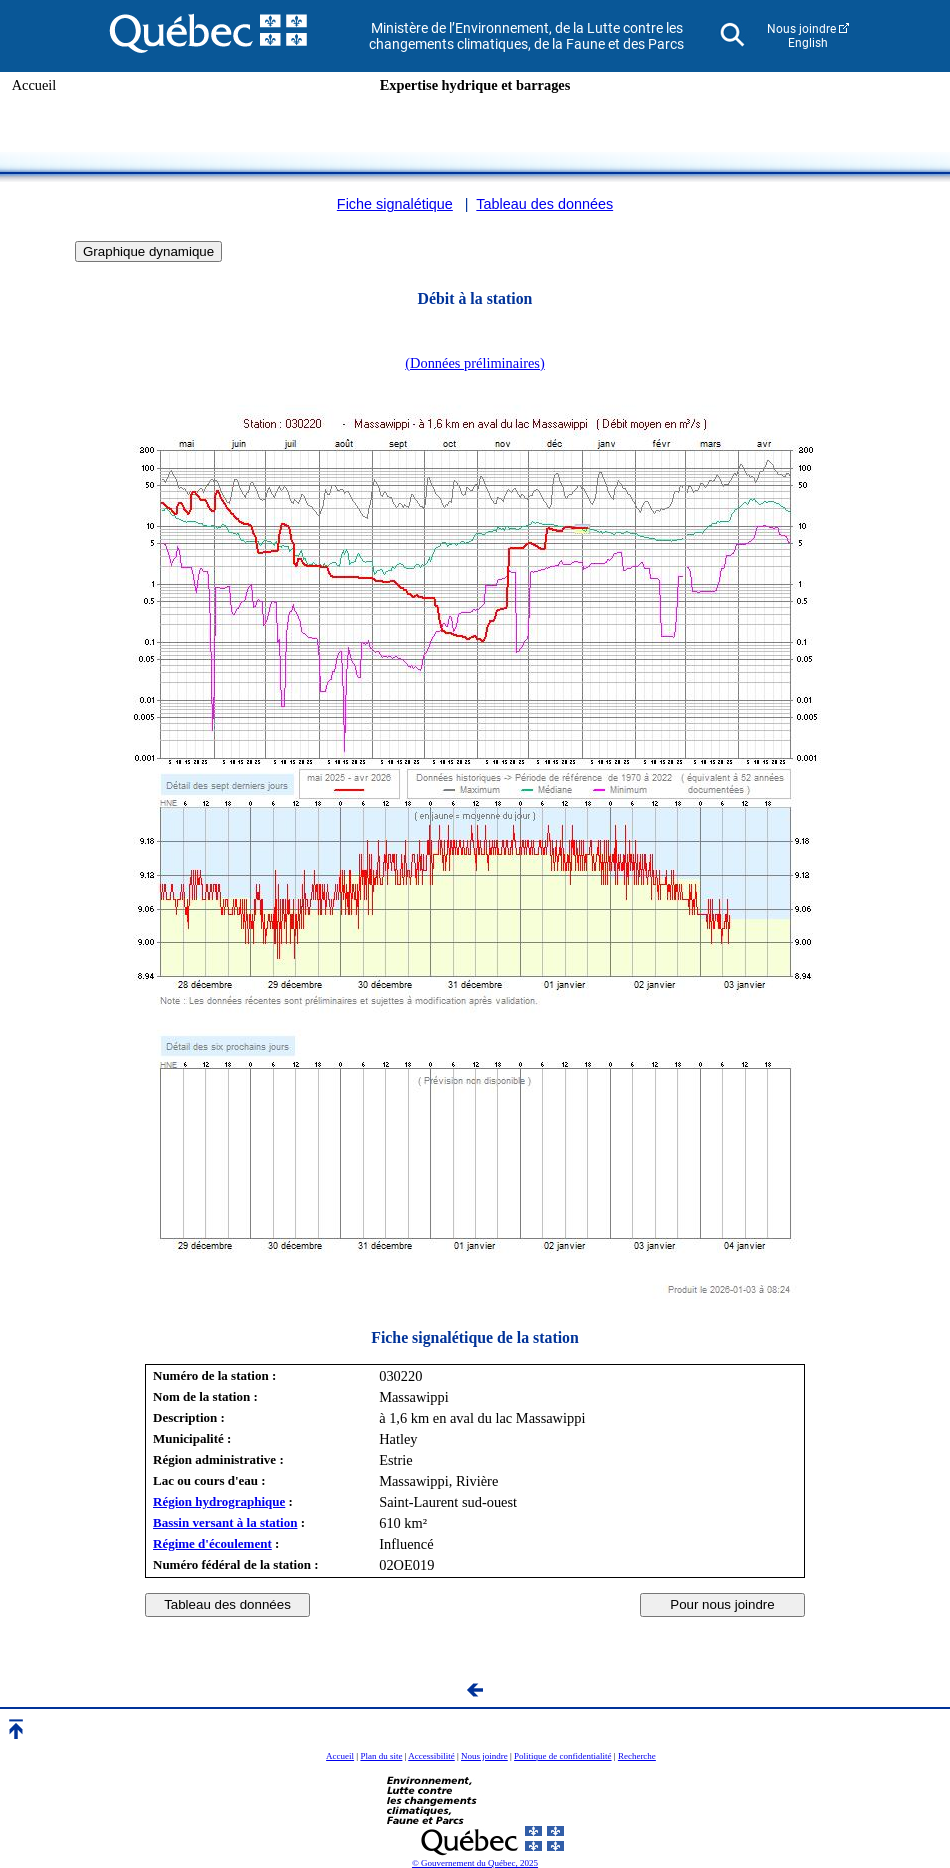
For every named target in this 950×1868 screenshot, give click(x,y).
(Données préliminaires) (474, 363)
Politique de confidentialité (562, 1756)
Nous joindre (801, 29)
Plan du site (381, 1756)
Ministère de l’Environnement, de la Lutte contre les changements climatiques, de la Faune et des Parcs (526, 36)
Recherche (637, 1756)
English (808, 43)
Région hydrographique (219, 1501)
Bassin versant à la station (225, 1522)
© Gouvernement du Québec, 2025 (475, 1863)
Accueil (34, 85)
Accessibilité (431, 1756)
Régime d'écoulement (212, 1543)
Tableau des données (544, 204)
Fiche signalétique (395, 204)
